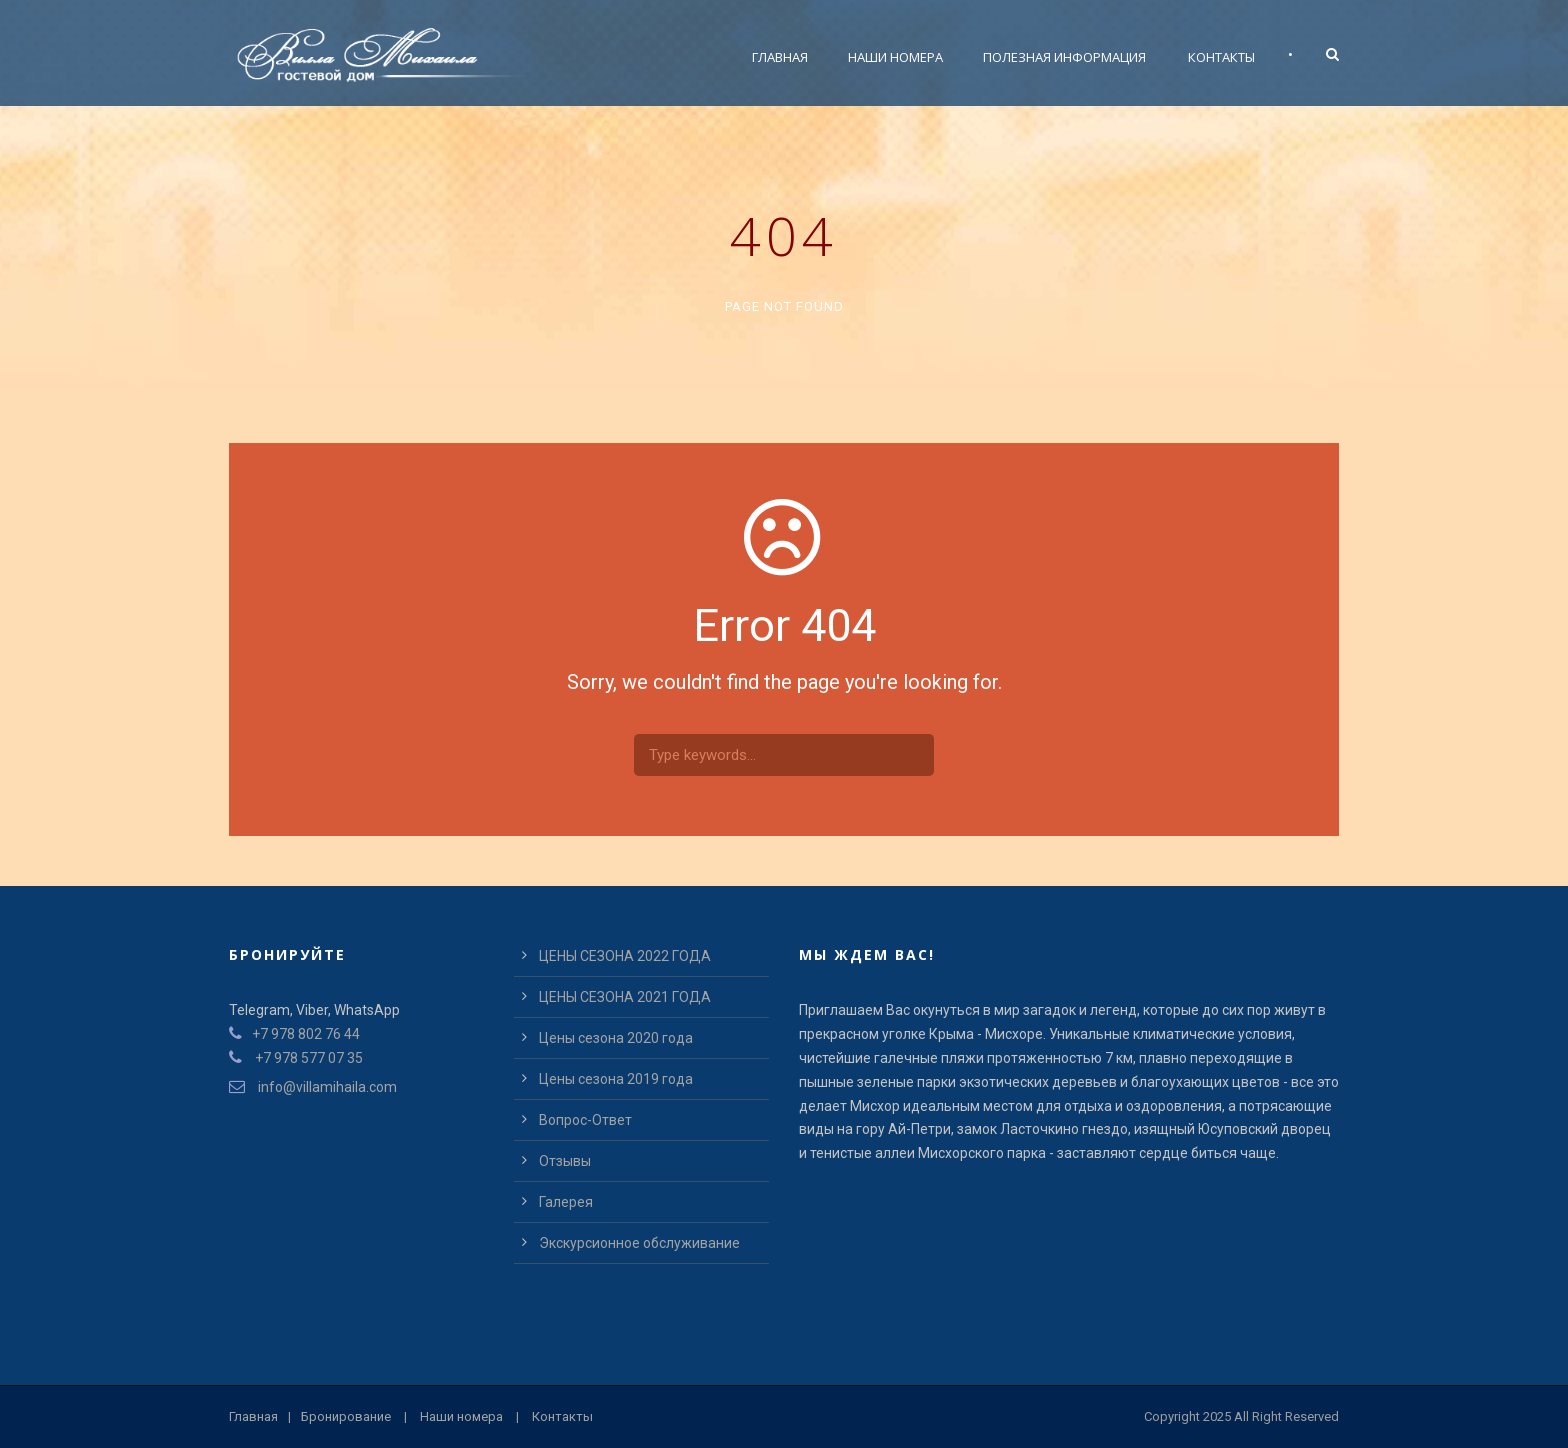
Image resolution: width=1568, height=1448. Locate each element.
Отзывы (565, 1161)
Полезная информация (1064, 57)
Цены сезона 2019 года (616, 1079)
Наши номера (895, 57)
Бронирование (346, 1416)
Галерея (566, 1202)
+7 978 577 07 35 (309, 1058)
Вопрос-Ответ (585, 1120)
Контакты (1221, 57)
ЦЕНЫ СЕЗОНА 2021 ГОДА (625, 997)
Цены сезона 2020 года (616, 1038)
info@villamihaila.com (326, 1087)
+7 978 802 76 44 (306, 1034)
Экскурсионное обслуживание (639, 1243)
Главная (780, 57)
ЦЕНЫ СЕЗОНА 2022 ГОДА (625, 956)
